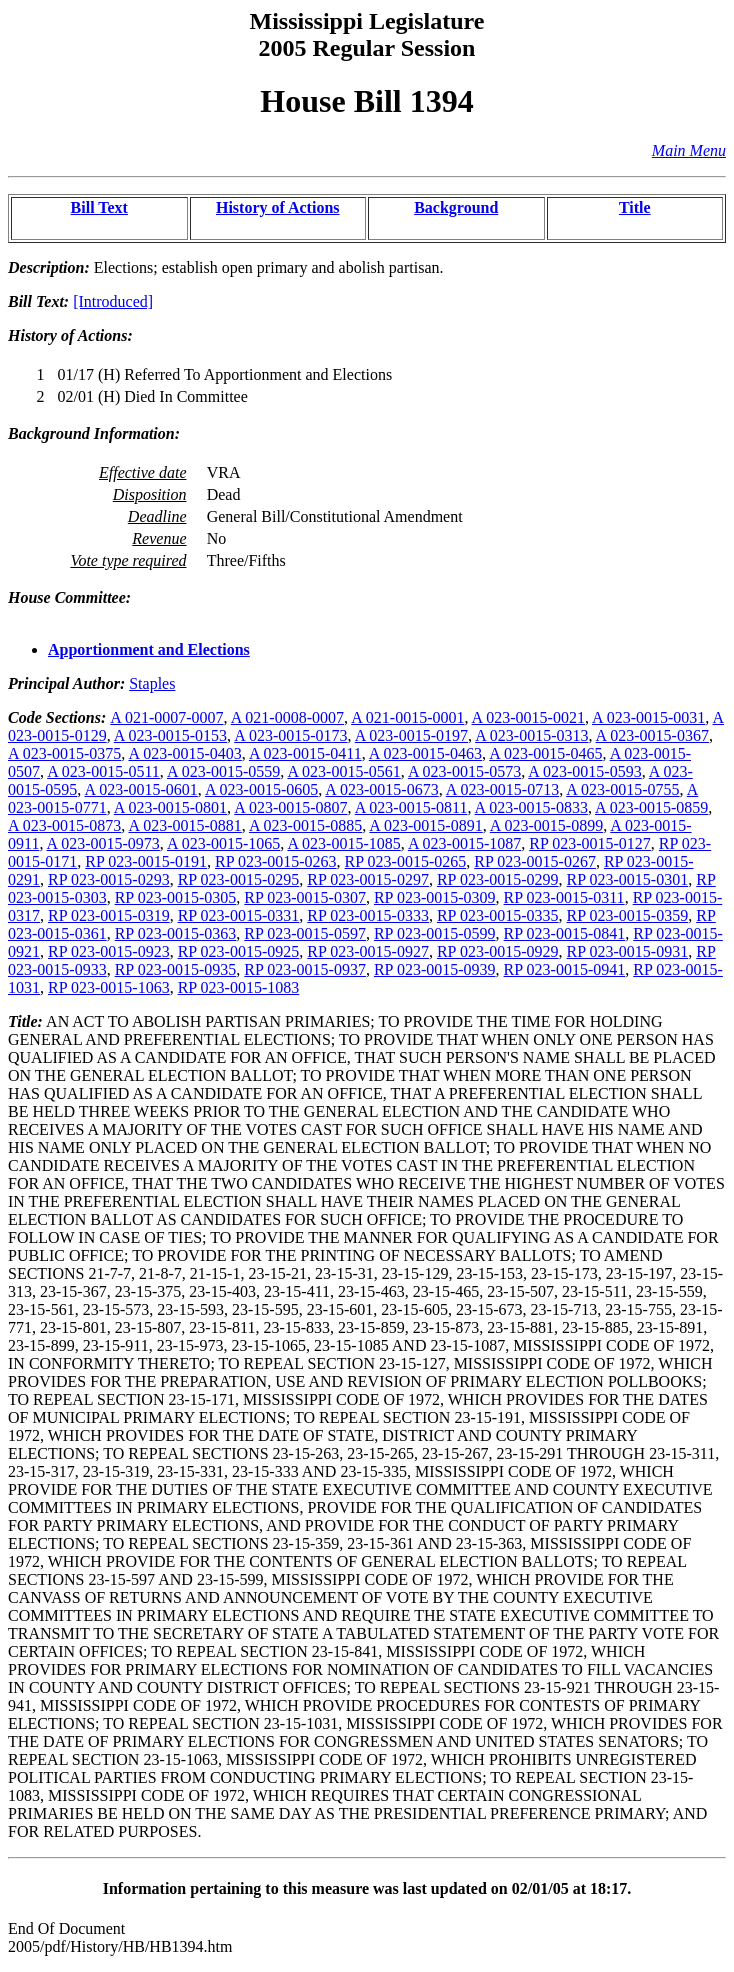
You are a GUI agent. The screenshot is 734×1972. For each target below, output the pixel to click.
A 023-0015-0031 (648, 717)
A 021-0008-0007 (287, 717)
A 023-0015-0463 (425, 753)
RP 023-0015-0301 (628, 879)
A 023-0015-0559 (223, 771)
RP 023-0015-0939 (435, 969)
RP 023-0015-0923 (109, 951)
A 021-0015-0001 (407, 717)
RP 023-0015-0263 (276, 861)
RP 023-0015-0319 (109, 915)
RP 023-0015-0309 (435, 897)
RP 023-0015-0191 (146, 861)
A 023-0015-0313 (531, 735)
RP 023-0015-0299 (498, 879)
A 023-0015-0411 (305, 753)
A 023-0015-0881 (184, 825)
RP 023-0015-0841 (565, 933)
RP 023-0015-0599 (435, 933)
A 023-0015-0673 (381, 789)
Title (635, 207)
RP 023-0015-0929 (498, 951)
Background (456, 207)
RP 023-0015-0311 (564, 897)
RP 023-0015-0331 (239, 915)
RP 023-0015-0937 (305, 969)
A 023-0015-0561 (343, 771)
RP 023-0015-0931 (628, 951)
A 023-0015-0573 (464, 771)
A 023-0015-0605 (261, 789)
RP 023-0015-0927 (368, 951)
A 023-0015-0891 (425, 825)
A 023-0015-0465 (545, 753)
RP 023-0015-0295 (239, 879)
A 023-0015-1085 (343, 843)
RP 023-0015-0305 (176, 897)
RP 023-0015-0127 (590, 843)
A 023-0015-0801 (170, 807)
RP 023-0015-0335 (498, 915)
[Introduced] (113, 301)
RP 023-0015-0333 (368, 915)
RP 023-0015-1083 (239, 987)
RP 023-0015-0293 (109, 879)
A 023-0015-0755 (622, 789)
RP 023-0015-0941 (565, 969)
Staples (152, 683)
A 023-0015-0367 (652, 735)
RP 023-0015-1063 (109, 987)
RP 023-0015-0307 (305, 897)
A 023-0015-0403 (184, 753)
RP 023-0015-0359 (628, 915)
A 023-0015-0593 (584, 771)
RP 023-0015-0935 (176, 969)
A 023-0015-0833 (531, 807)
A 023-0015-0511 (103, 771)
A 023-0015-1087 (464, 843)
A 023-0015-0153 (170, 735)
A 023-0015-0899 (546, 825)
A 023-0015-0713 (502, 789)
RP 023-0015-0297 (368, 879)
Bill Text (99, 207)
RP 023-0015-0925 (239, 951)
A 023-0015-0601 (140, 789)
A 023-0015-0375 (64, 753)
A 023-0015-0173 (290, 735)
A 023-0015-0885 (305, 825)
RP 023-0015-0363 (176, 933)
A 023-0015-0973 (103, 843)
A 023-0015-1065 (223, 843)
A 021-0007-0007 (166, 717)
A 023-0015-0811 (411, 807)
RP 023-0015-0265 (406, 861)
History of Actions (278, 207)
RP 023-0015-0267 (535, 861)
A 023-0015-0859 (651, 807)
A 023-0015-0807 (290, 807)
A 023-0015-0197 (411, 735)
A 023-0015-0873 (64, 825)
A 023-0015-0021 (528, 717)
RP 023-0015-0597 (305, 933)
